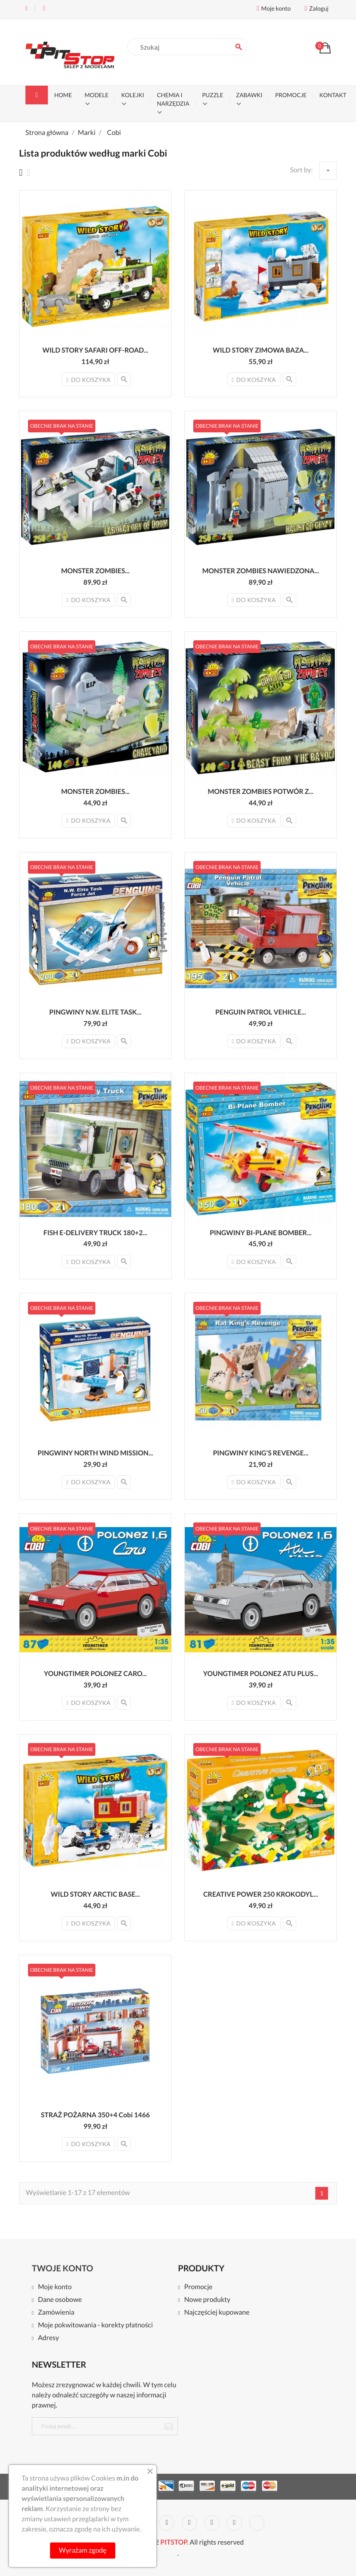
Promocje (198, 2287)
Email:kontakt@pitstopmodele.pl (44, 8)
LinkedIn (256, 2523)
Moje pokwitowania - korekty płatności (95, 2325)
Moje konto (55, 2287)
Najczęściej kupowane (216, 2312)
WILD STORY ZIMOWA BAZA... (261, 350)
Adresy (48, 2338)
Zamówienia (56, 2312)
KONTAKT (332, 95)
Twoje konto (62, 2268)
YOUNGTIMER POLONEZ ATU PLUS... (260, 1674)
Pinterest (189, 2523)
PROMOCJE (290, 95)
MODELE (96, 95)
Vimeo (212, 2523)
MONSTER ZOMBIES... (95, 571)
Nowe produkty (207, 2300)
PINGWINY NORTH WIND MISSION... (95, 1453)
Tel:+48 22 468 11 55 (26, 8)
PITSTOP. (174, 2542)
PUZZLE (212, 95)
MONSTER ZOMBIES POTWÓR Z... (261, 792)
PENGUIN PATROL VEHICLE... (260, 1012)
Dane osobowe (60, 2300)
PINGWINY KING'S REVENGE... (260, 1453)
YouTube (166, 2523)
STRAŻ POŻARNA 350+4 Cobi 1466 (95, 2115)
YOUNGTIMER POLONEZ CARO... (95, 1674)
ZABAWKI (249, 95)
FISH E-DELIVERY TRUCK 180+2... (95, 1233)
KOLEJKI (132, 95)
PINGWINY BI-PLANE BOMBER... (261, 1233)
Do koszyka (89, 379)
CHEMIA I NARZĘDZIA (173, 99)
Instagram (234, 2523)
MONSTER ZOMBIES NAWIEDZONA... (260, 571)
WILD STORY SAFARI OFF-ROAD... (95, 350)
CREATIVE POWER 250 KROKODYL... (260, 1894)
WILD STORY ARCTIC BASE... (95, 1894)
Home (63, 95)
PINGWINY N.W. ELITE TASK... (95, 1012)
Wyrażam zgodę (82, 2550)
